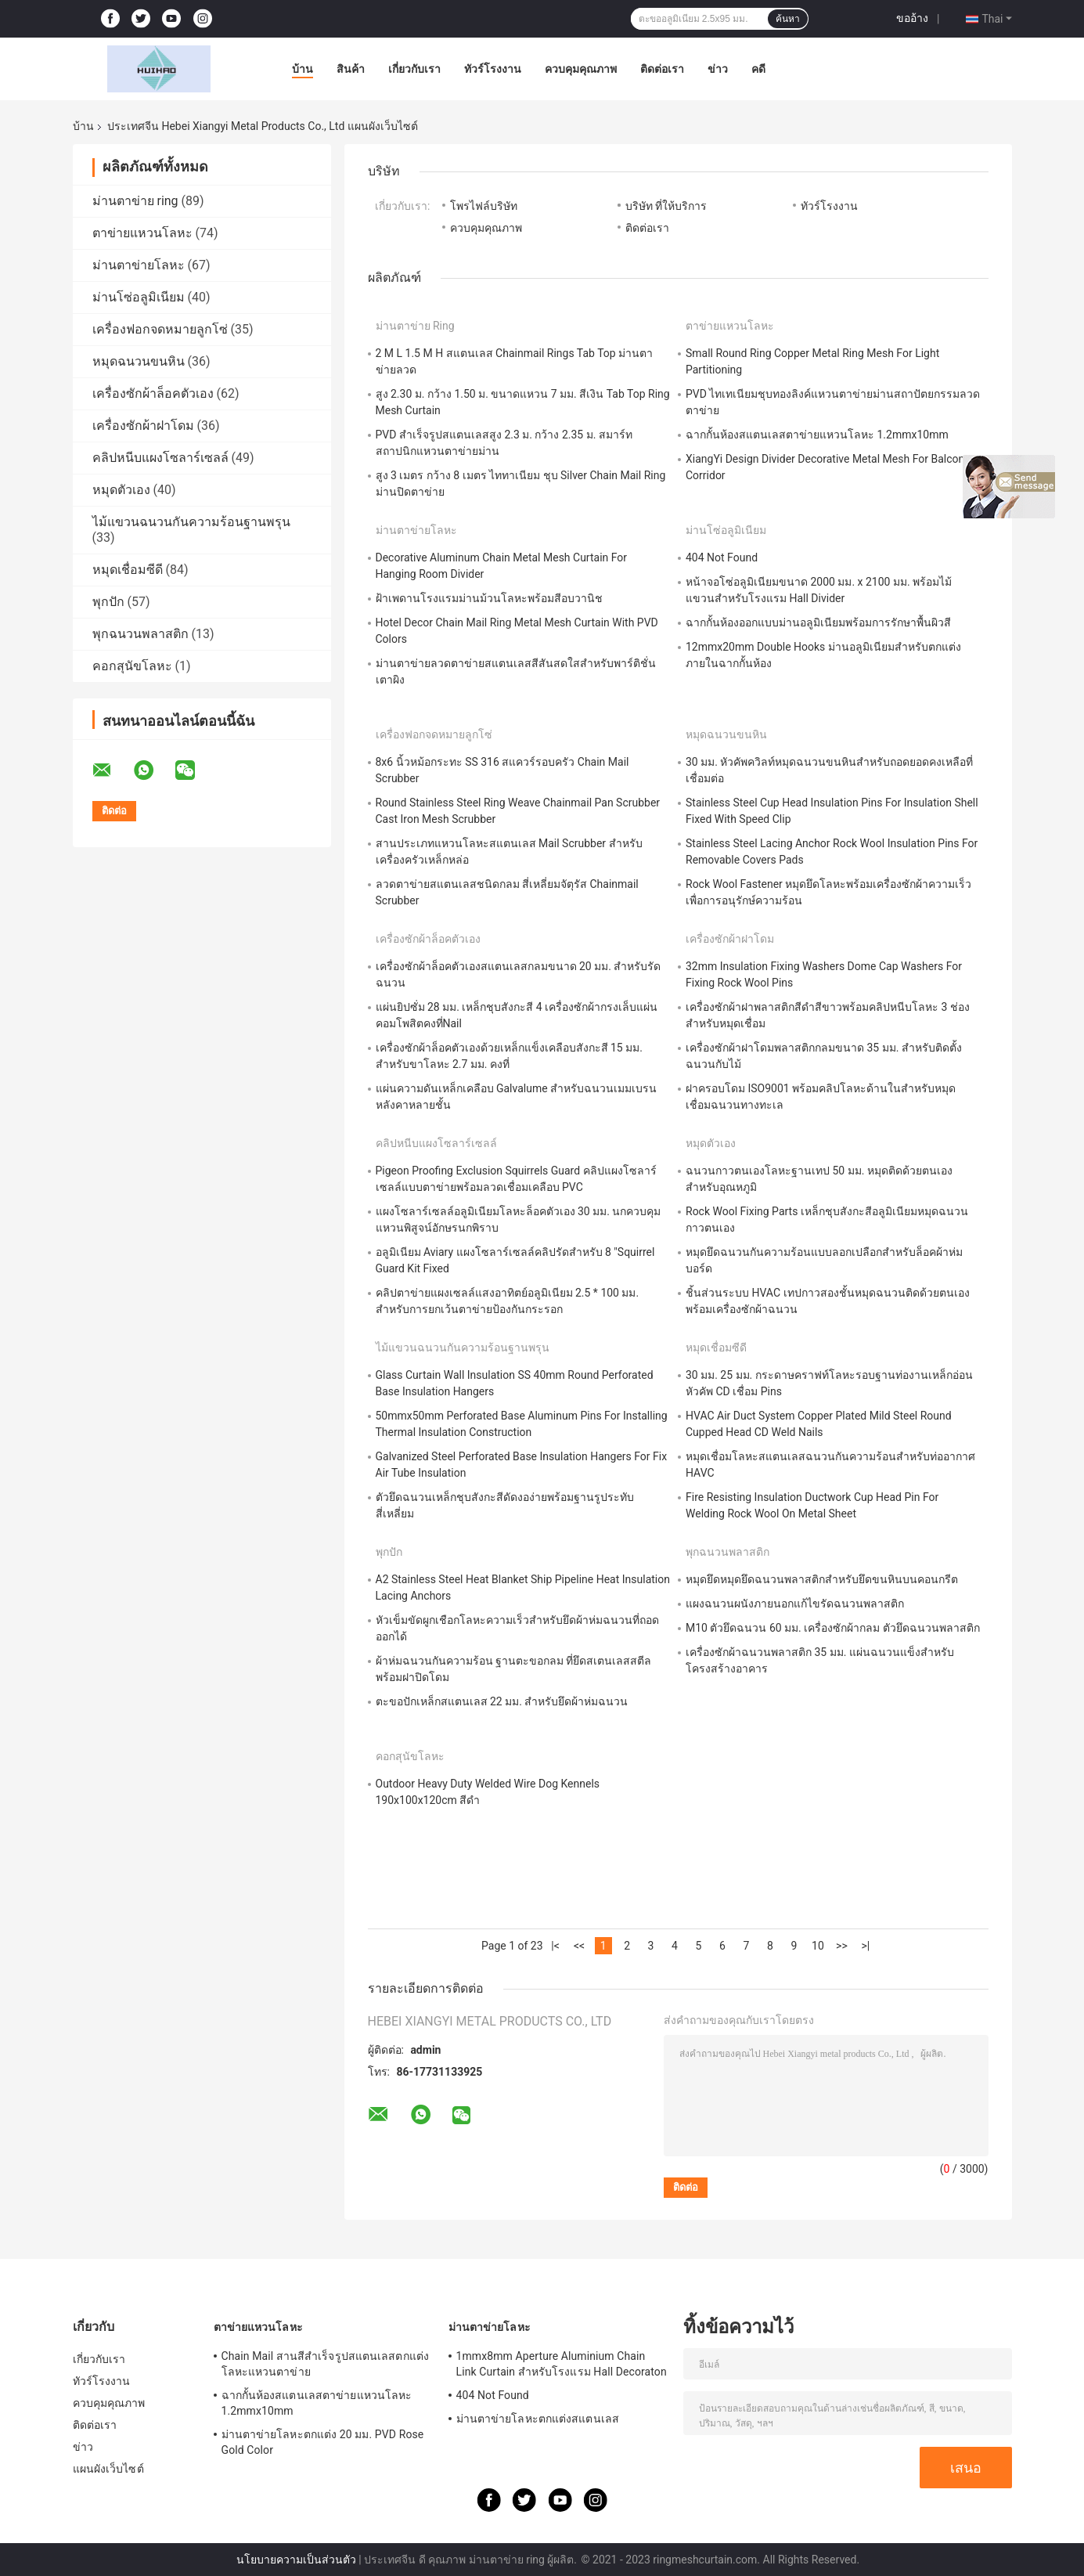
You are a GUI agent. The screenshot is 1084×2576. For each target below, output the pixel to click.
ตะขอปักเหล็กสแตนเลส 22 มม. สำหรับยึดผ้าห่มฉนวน (502, 1701)
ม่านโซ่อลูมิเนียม (138, 297)
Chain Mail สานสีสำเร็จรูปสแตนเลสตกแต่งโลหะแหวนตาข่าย (325, 2364)
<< (579, 1945)
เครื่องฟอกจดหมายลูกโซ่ (160, 329)
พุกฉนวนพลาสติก (140, 633)
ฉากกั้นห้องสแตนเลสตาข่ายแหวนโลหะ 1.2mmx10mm (817, 434)
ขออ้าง (912, 18)
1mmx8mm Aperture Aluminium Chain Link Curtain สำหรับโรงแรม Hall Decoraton (561, 2364)
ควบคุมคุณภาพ (581, 69)
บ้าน (302, 69)
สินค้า (351, 69)
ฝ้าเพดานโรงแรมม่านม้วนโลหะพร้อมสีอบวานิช (489, 598)
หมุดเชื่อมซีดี (127, 569)
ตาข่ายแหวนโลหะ (142, 232)
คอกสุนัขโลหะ (132, 665)
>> (842, 1945)
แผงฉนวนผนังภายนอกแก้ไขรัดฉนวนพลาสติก (795, 1603)
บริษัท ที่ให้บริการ (666, 206)
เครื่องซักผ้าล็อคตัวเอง (153, 393)
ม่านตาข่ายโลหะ (138, 265)
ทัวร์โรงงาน (492, 69)
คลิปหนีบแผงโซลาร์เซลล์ (160, 457)
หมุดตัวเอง (121, 489)
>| (866, 1945)
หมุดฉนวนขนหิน (138, 361)
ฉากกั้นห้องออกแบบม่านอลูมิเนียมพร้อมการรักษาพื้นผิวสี (818, 622)
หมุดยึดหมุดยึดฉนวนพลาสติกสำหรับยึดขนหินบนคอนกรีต (822, 1579)
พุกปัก (108, 601)
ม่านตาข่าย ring (135, 200)
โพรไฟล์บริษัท (483, 206)
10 (818, 1945)
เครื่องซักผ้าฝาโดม (143, 425)
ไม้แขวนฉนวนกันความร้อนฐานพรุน (191, 521)
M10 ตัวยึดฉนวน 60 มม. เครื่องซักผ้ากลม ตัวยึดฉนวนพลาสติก (833, 1628)
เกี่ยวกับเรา (414, 69)
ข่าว (718, 69)
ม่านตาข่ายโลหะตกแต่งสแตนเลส (537, 2418)
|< (555, 1945)
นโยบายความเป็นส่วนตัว (296, 2559)
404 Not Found (722, 557)
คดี (758, 69)
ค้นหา (788, 18)
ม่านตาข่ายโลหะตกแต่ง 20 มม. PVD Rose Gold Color (322, 2442)
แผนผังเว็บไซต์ (108, 2468)
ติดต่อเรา (662, 69)
